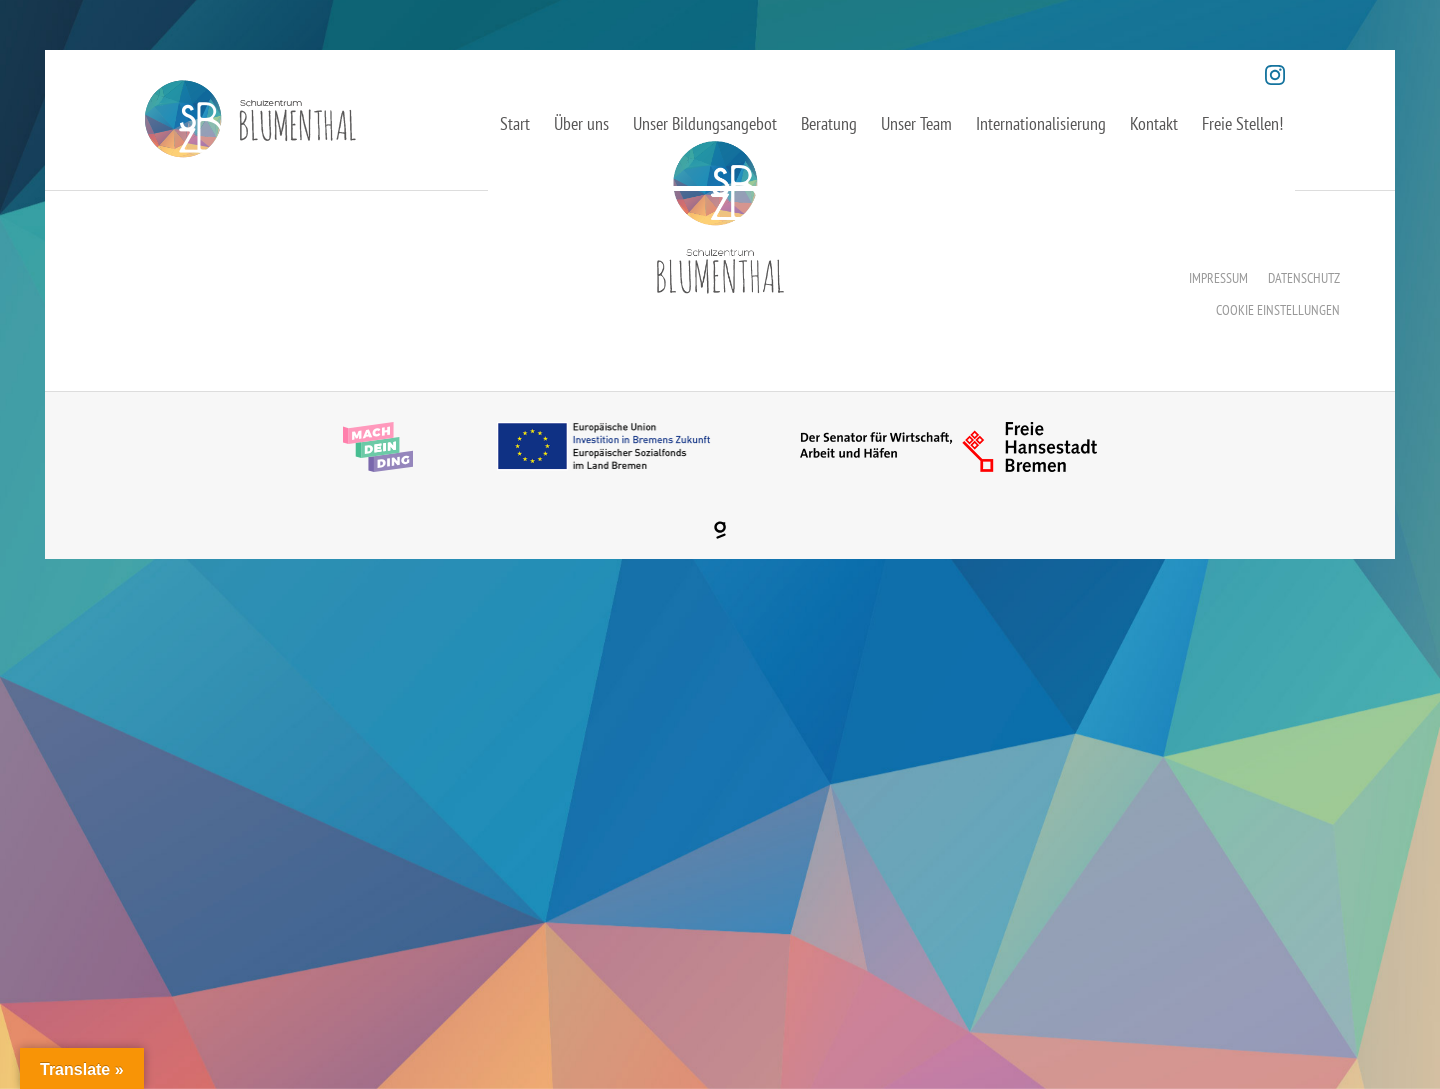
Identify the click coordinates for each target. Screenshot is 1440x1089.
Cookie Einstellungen (1278, 310)
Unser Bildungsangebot (705, 123)
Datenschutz (1304, 278)
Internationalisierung (1041, 123)
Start (515, 123)
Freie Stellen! (1242, 123)
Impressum (1218, 278)
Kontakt (1154, 123)
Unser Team (916, 123)
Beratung (829, 123)
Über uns (581, 123)
